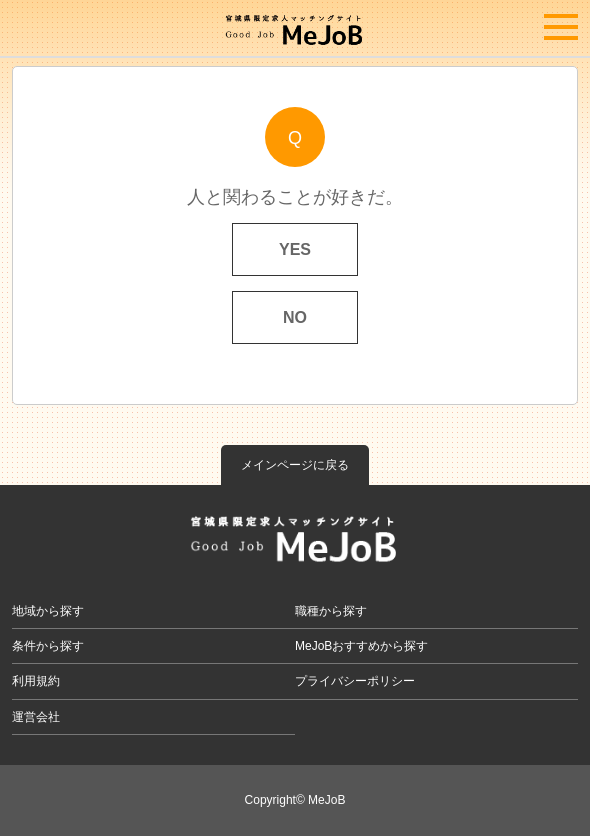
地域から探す (48, 611)
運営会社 (36, 717)
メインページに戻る (295, 465)
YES (295, 249)
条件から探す (48, 646)
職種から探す (331, 611)
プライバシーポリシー (355, 681)
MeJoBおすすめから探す (361, 646)
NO (295, 317)
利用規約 (36, 681)
